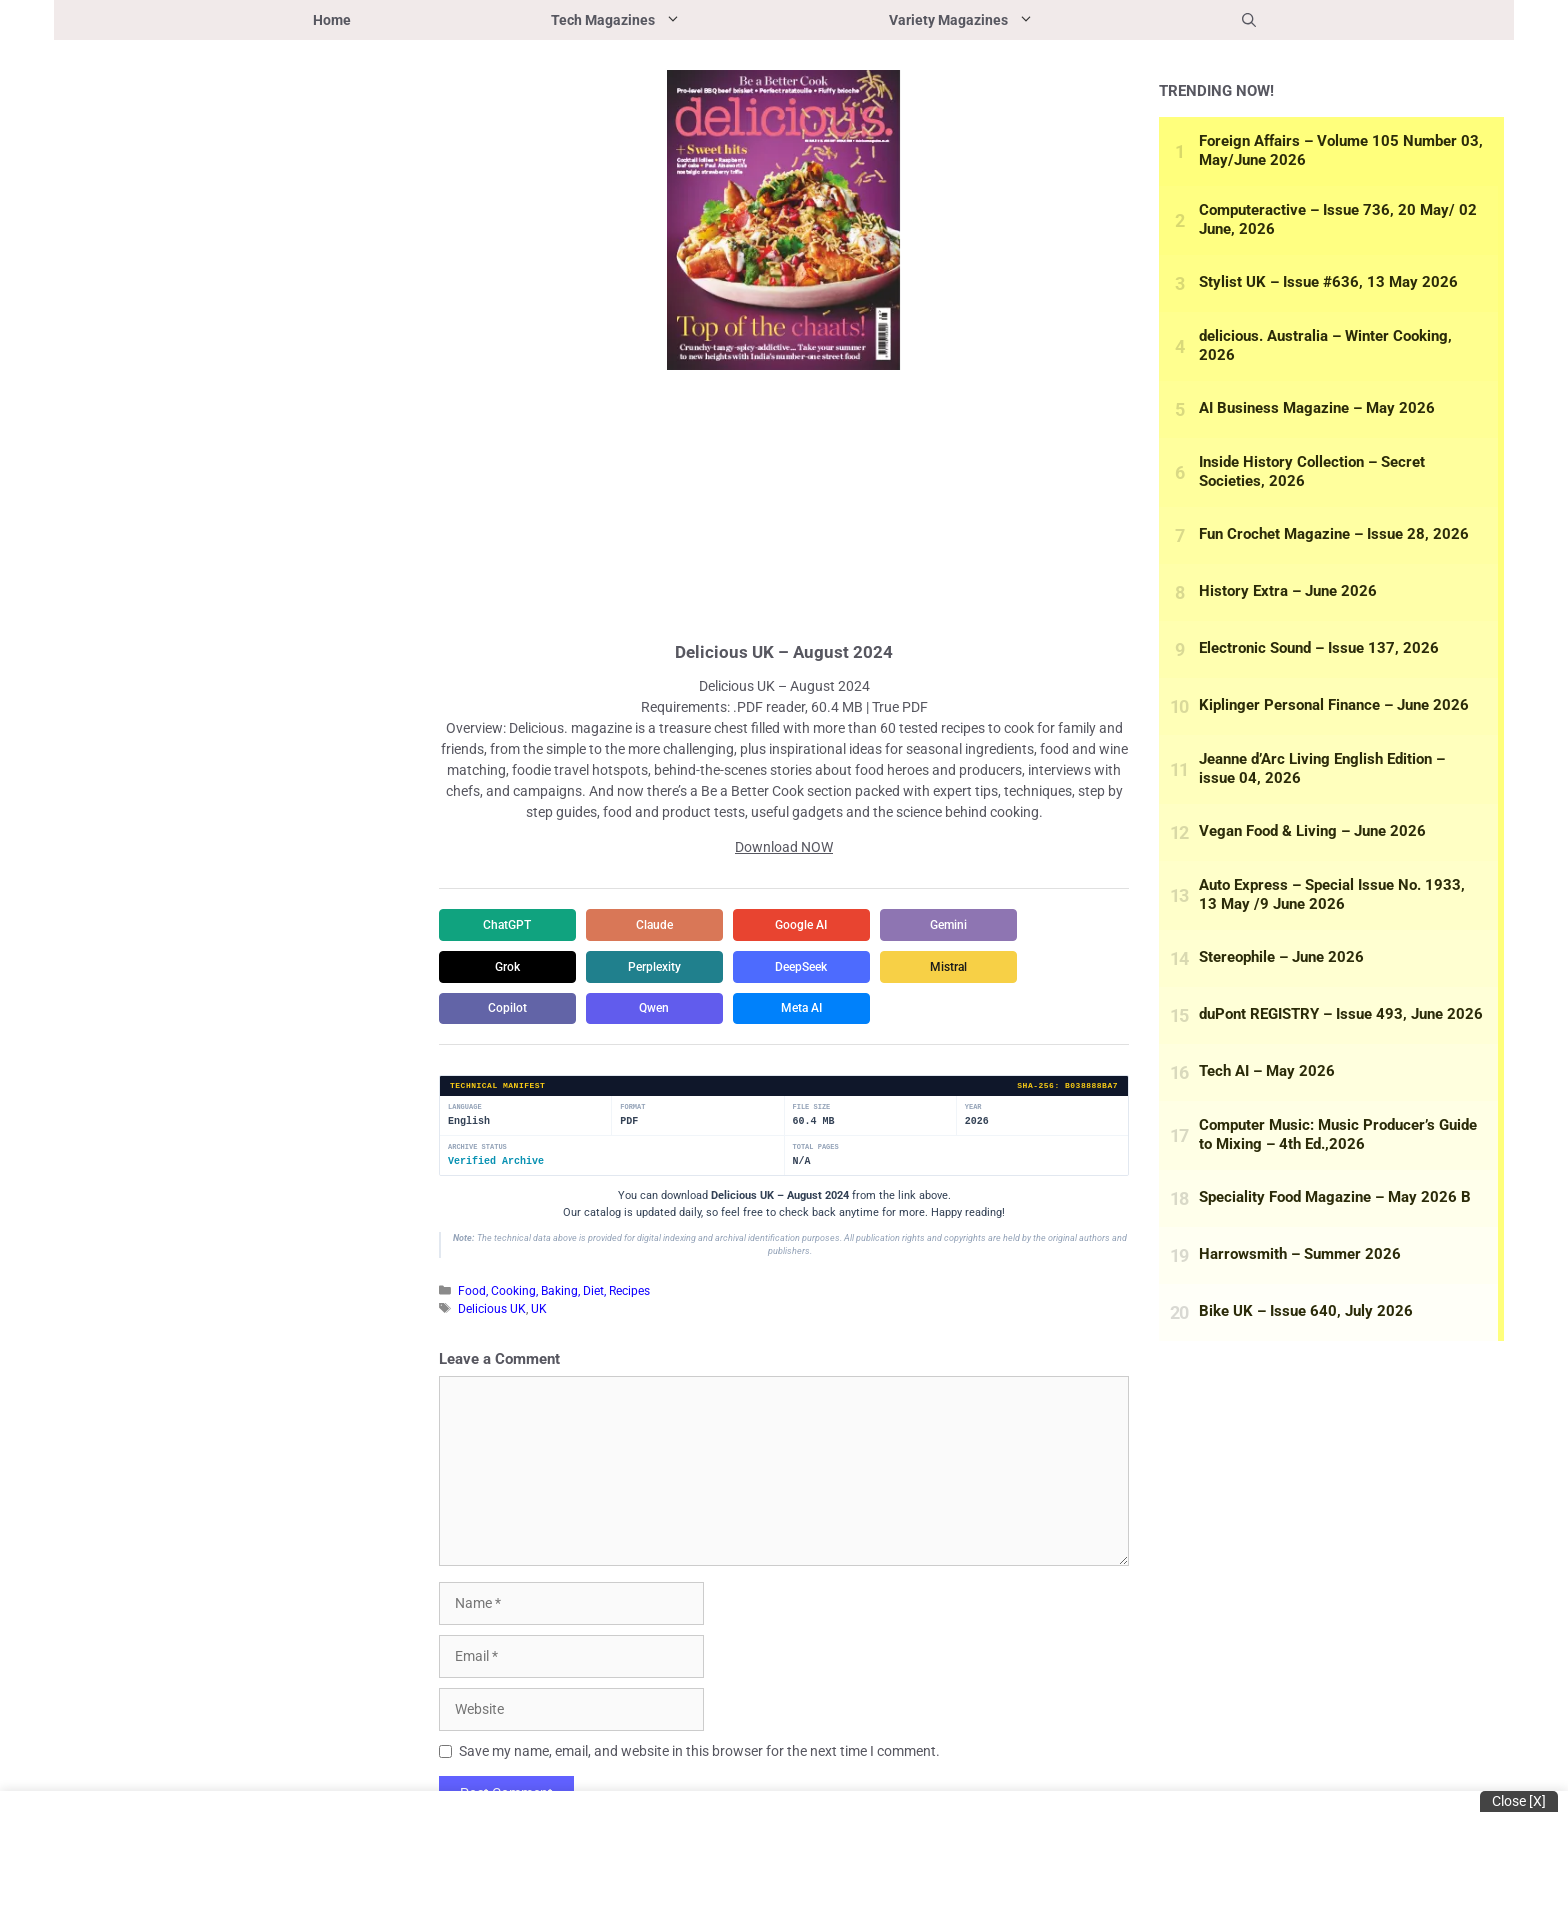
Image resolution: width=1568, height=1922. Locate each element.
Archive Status (477, 1148)
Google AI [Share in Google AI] (809, 925)
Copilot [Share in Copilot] (509, 1009)
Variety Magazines (1015, 20)
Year (973, 1108)
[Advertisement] (784, 503)
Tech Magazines (670, 20)
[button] (1249, 20)
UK (539, 1309)
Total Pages (816, 1148)
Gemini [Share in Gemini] (959, 925)
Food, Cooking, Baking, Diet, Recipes (554, 1292)
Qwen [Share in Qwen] (659, 1009)
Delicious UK (492, 1309)
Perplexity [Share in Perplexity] (659, 967)
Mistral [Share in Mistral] (959, 967)
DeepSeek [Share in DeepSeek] (809, 967)
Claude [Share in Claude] (659, 925)
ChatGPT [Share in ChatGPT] (509, 925)
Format (632, 1108)
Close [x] (1519, 1801)
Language (465, 1108)
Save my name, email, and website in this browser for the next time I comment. (699, 1752)
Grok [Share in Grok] (509, 967)
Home (332, 20)
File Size (812, 1108)
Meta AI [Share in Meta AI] (809, 1009)
